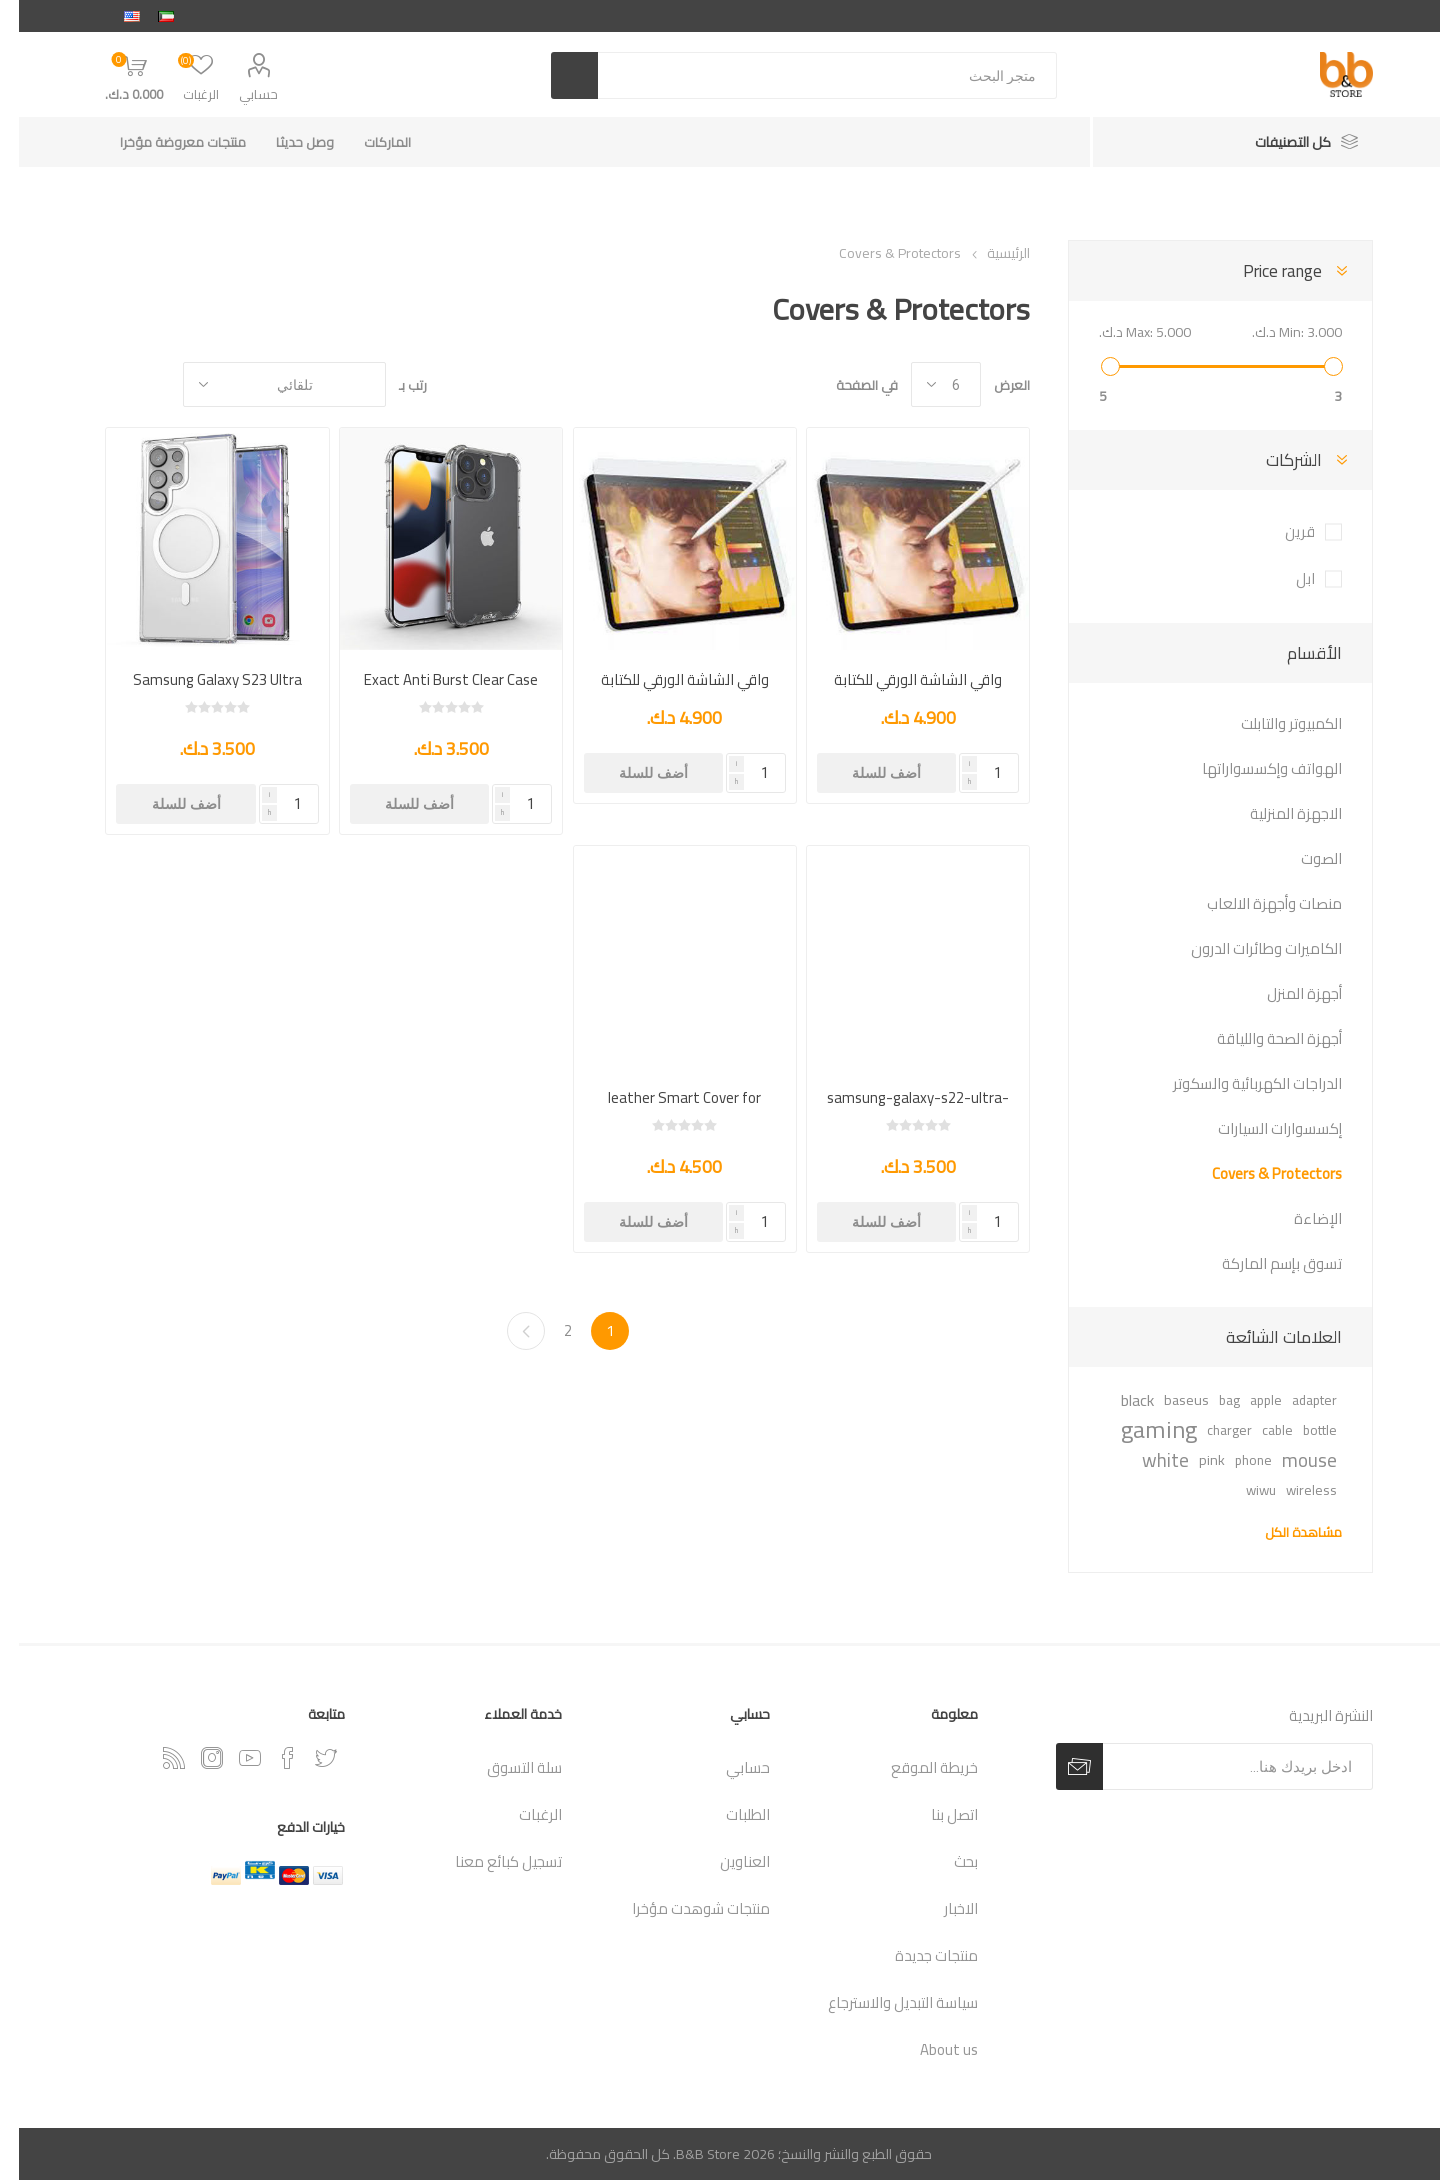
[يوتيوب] (231, 1758)
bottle (1301, 1430)
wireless (1292, 1490)
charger (1210, 1430)
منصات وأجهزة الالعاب (1255, 903)
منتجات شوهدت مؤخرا (682, 1908)
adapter (1295, 1400)
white (1146, 1460)
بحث (947, 1861)
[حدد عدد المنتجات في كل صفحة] (927, 384)
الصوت (1302, 858)
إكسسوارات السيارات (1261, 1128)
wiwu (1242, 1490)
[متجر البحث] (809, 75)
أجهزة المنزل (1285, 993)
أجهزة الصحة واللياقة (1260, 1038)
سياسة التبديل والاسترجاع (884, 2002)
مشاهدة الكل (1284, 1532)
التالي (507, 1331)
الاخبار (942, 1908)
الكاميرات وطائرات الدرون (1247, 948)
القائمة (101, 384)
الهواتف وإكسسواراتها (1253, 768)
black (1118, 1400)
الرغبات (521, 1814)
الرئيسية (989, 253)
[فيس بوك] (269, 1758)
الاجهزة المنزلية (1277, 813)
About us (930, 2049)
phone (1234, 1460)
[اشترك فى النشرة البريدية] (1219, 1766)
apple (1247, 1400)
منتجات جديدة (917, 1955)
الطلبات (729, 1814)
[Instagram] (193, 1758)
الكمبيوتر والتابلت (1272, 723)
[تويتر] (307, 1758)
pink (1193, 1459)
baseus (1167, 1399)
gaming (1140, 1430)
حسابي (239, 94)
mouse (1290, 1460)
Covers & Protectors (1258, 1173)
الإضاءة (1299, 1218)
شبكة (139, 384)
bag (1210, 1400)
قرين (1281, 531)
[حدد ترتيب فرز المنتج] (265, 384)
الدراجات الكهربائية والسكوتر (1238, 1083)
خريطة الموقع (915, 1767)
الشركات (1275, 460)
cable (1258, 1430)
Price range (1263, 271)
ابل (1286, 578)
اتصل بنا (935, 1814)
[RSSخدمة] (155, 1758)
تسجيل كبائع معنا (489, 1861)
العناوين (726, 1861)
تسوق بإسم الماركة (1263, 1263)
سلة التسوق (505, 1767)
